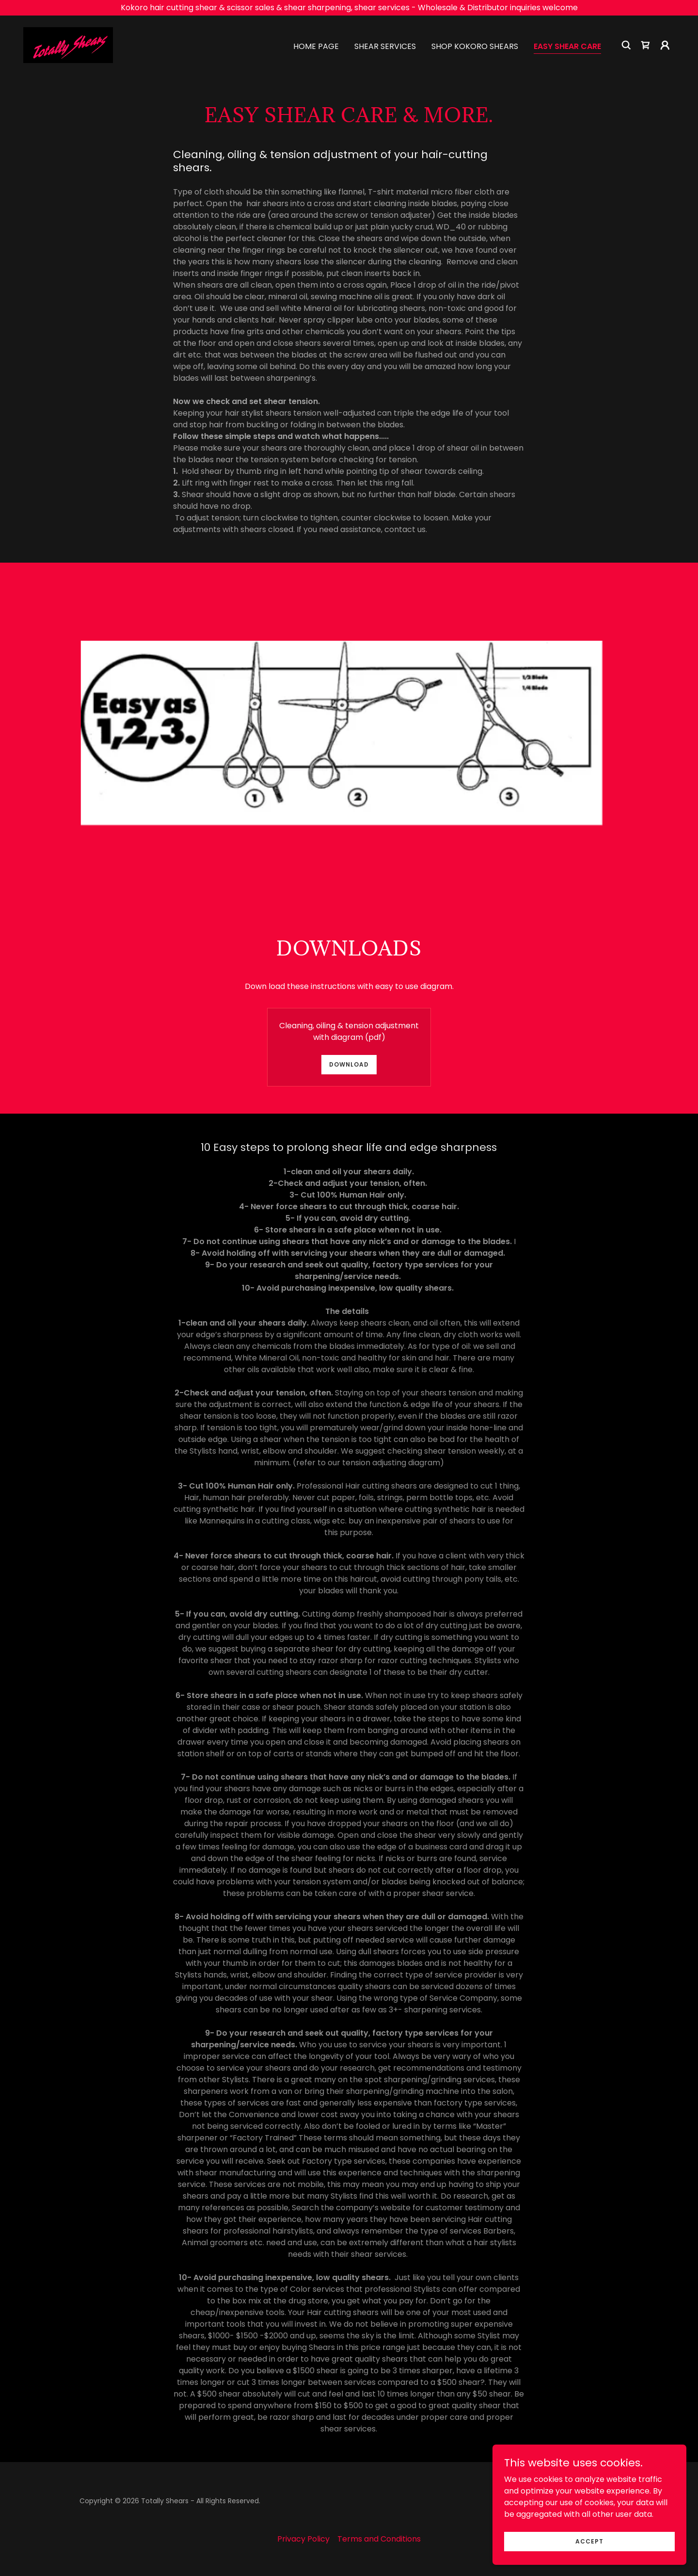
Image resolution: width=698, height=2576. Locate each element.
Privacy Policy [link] (303, 2538)
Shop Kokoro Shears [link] (474, 46)
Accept (589, 2541)
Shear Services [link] (385, 46)
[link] (68, 44)
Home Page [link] (316, 46)
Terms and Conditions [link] (379, 2538)
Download (349, 1064)
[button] (665, 45)
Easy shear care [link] (567, 46)
